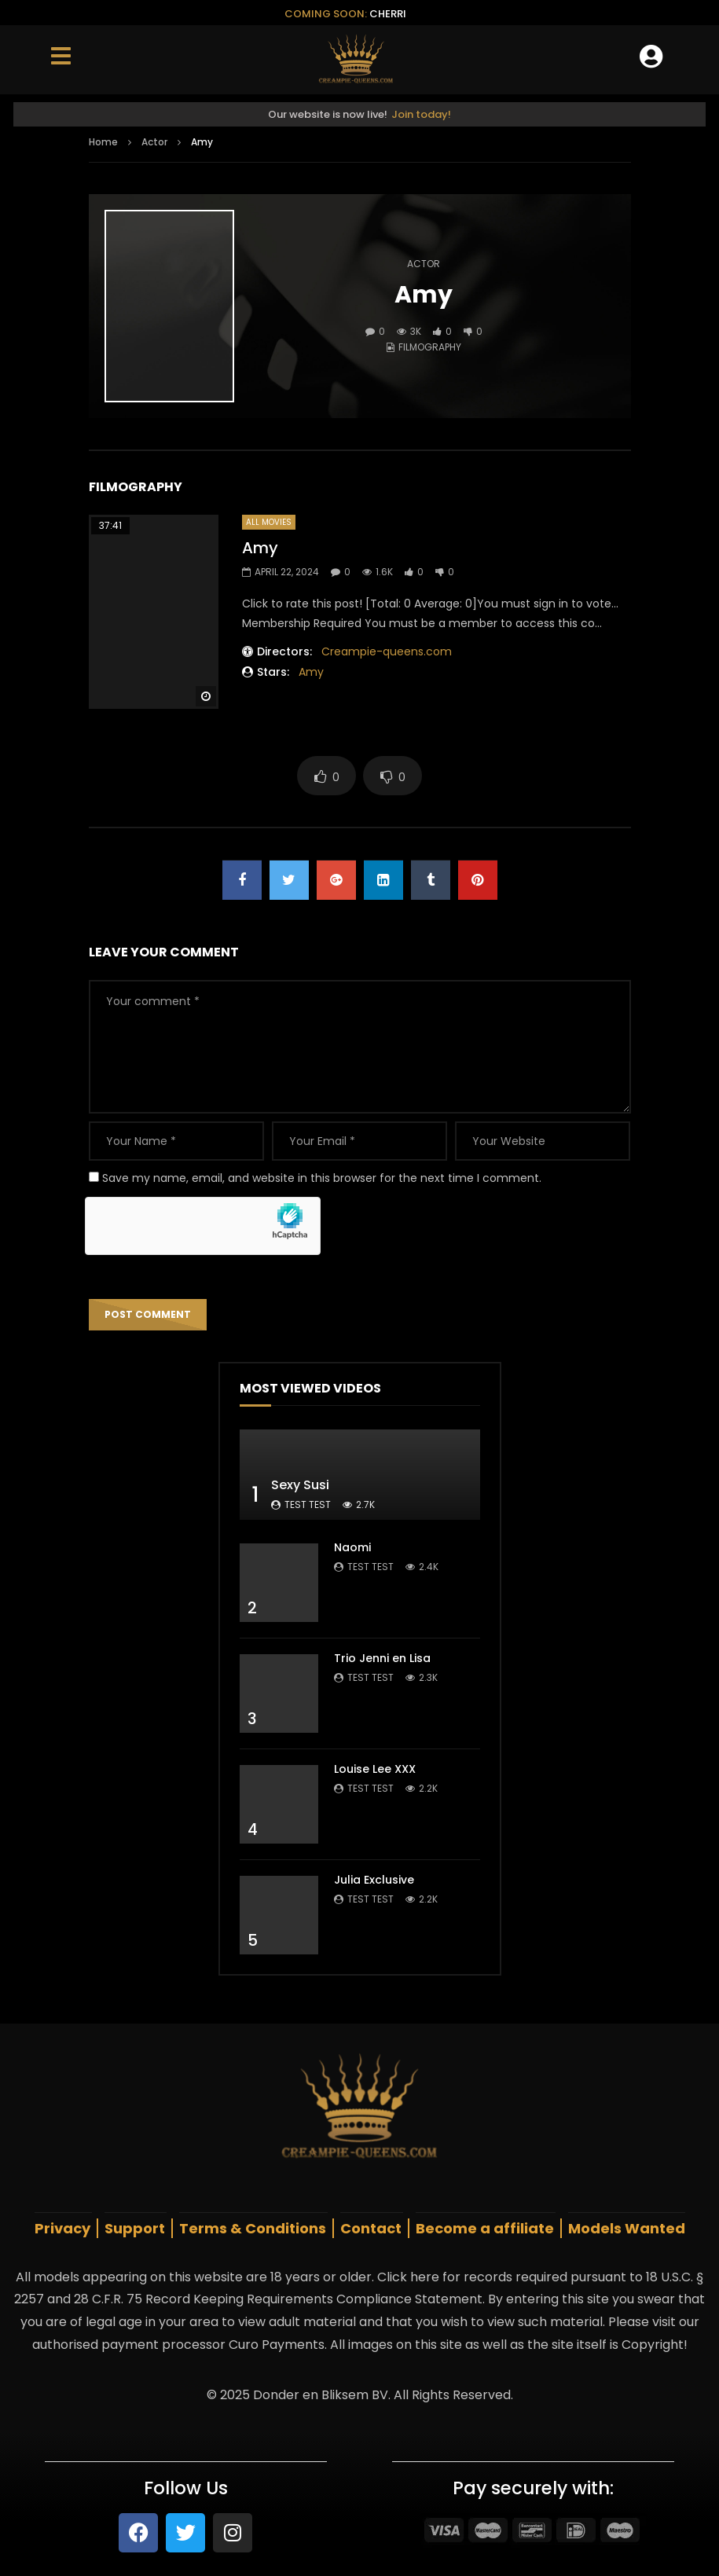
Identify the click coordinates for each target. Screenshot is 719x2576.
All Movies (269, 522)
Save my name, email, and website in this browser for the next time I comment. (321, 1178)
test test (307, 1504)
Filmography (429, 347)
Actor (154, 142)
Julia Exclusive (374, 1880)
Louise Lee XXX (375, 1769)
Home (103, 142)
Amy (260, 548)
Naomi (352, 1547)
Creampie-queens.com (386, 651)
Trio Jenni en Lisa (382, 1658)
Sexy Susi (300, 1485)
